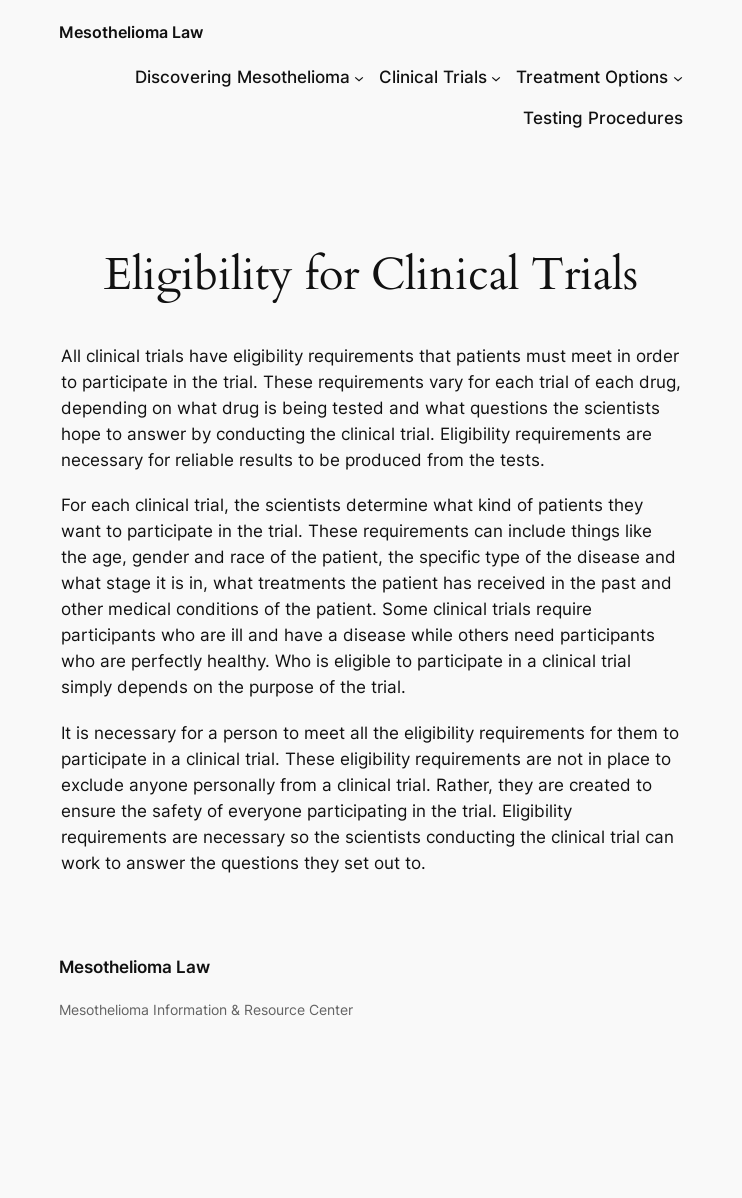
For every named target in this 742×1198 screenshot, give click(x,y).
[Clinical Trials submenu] (496, 77)
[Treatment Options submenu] (678, 77)
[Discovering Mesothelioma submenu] (359, 77)
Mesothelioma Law (131, 32)
